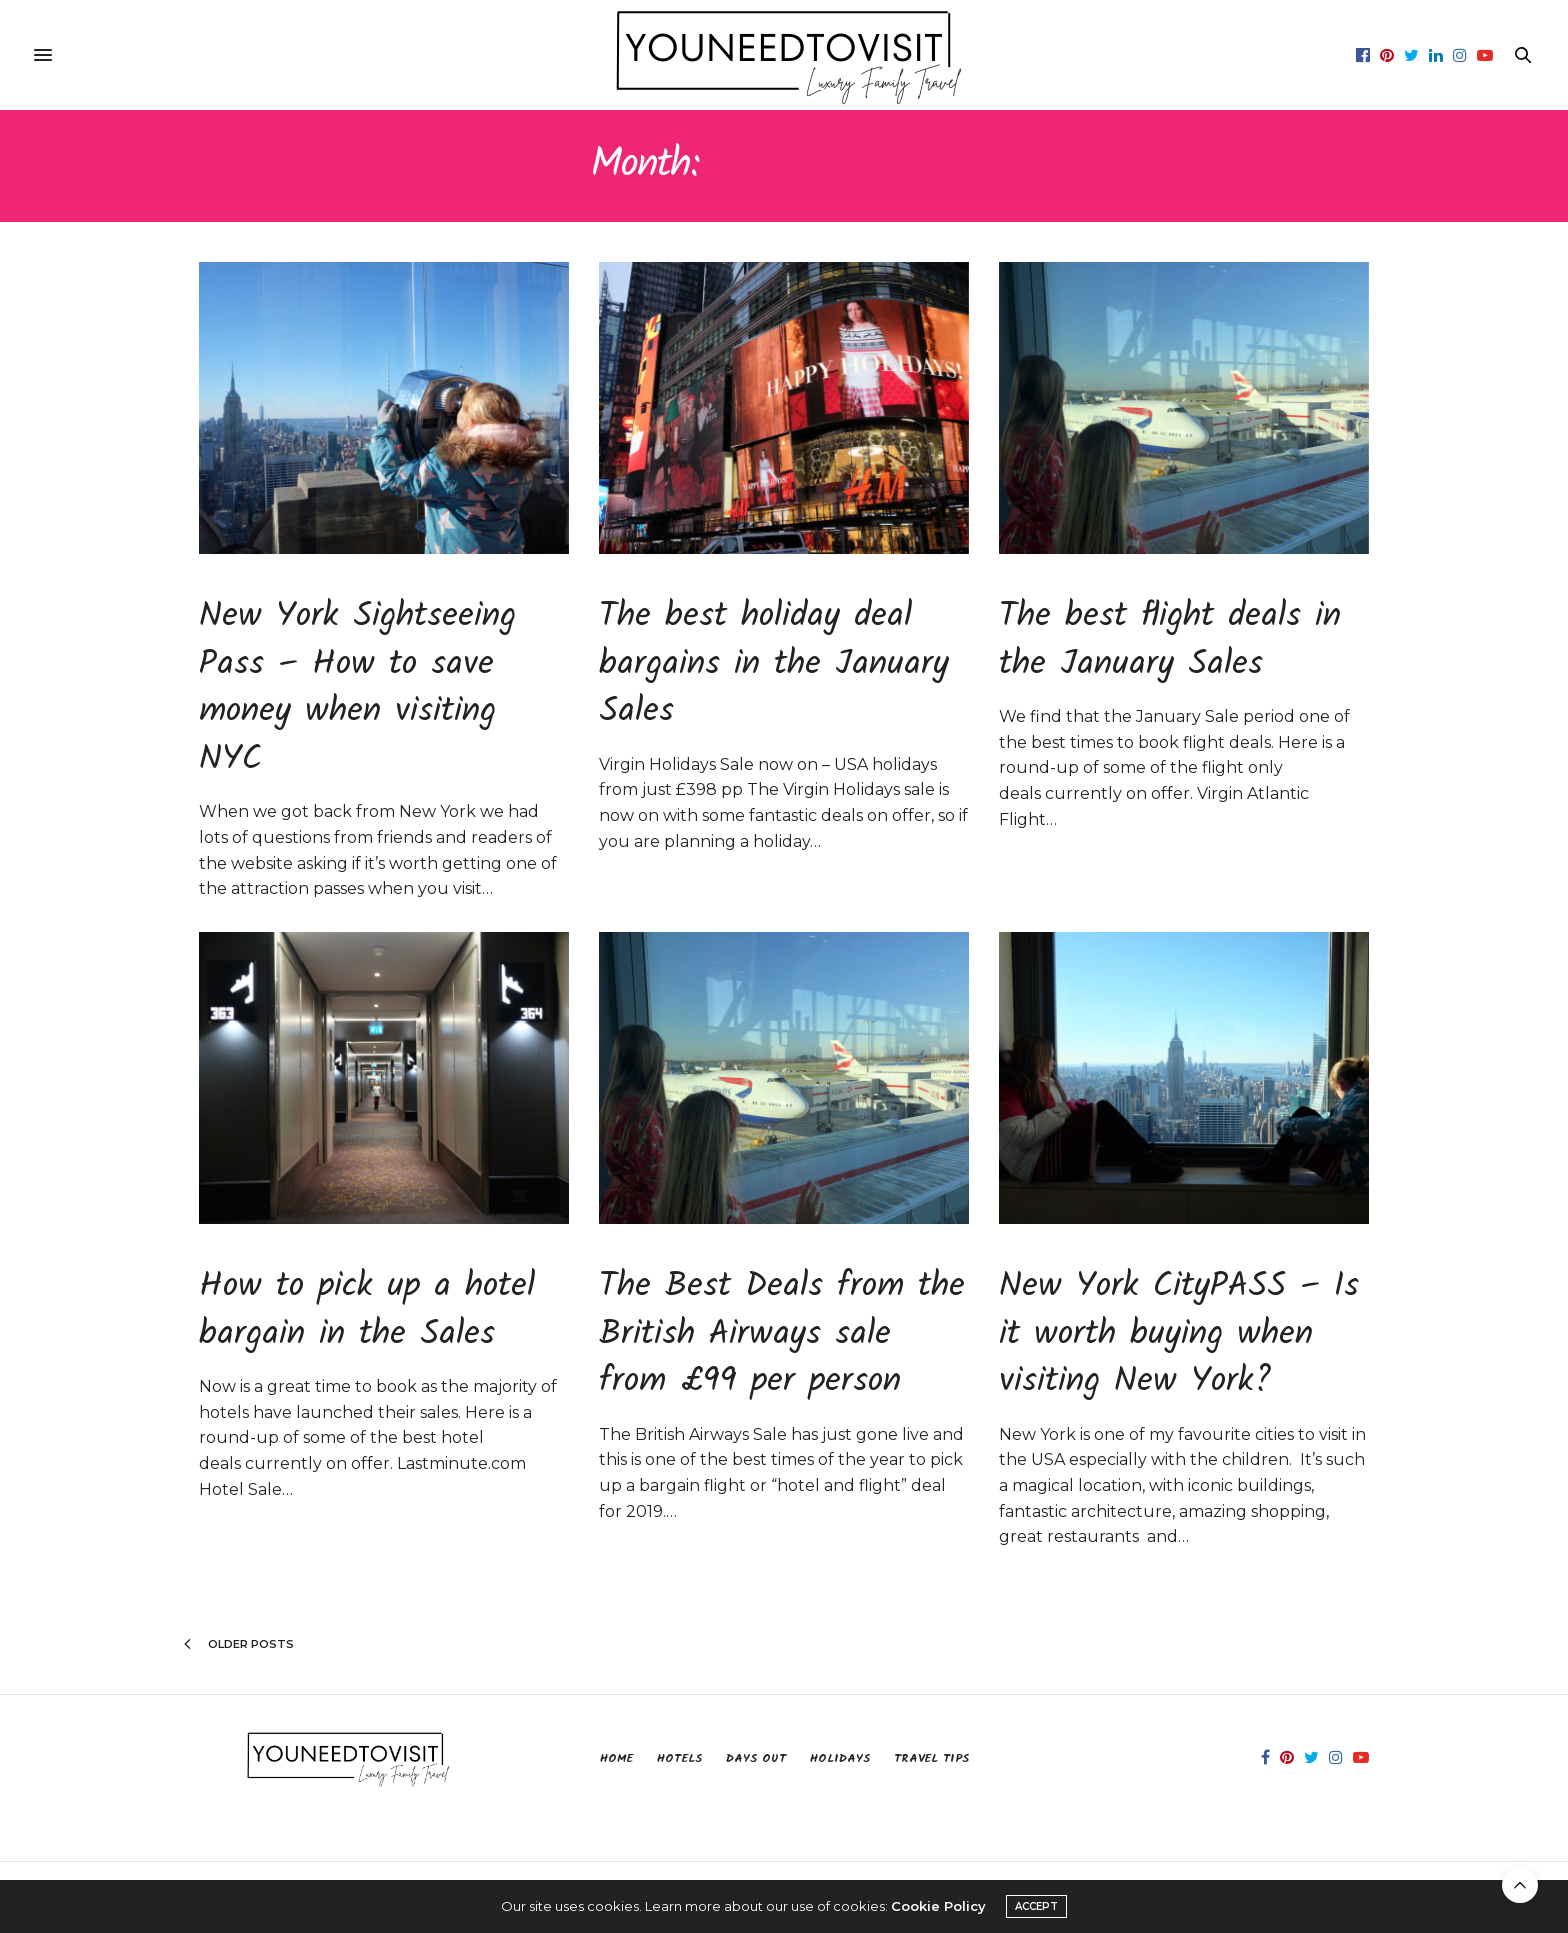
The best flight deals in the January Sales (1170, 641)
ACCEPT (1036, 1906)
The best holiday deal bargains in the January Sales (774, 664)
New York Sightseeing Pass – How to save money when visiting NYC (357, 688)
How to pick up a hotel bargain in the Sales (367, 1311)
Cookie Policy (938, 1906)
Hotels (679, 1758)
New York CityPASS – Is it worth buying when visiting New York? (1179, 1334)
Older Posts (239, 1644)
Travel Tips (931, 1758)
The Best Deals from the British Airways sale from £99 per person (782, 1334)
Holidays (840, 1758)
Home (616, 1758)
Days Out (756, 1758)
